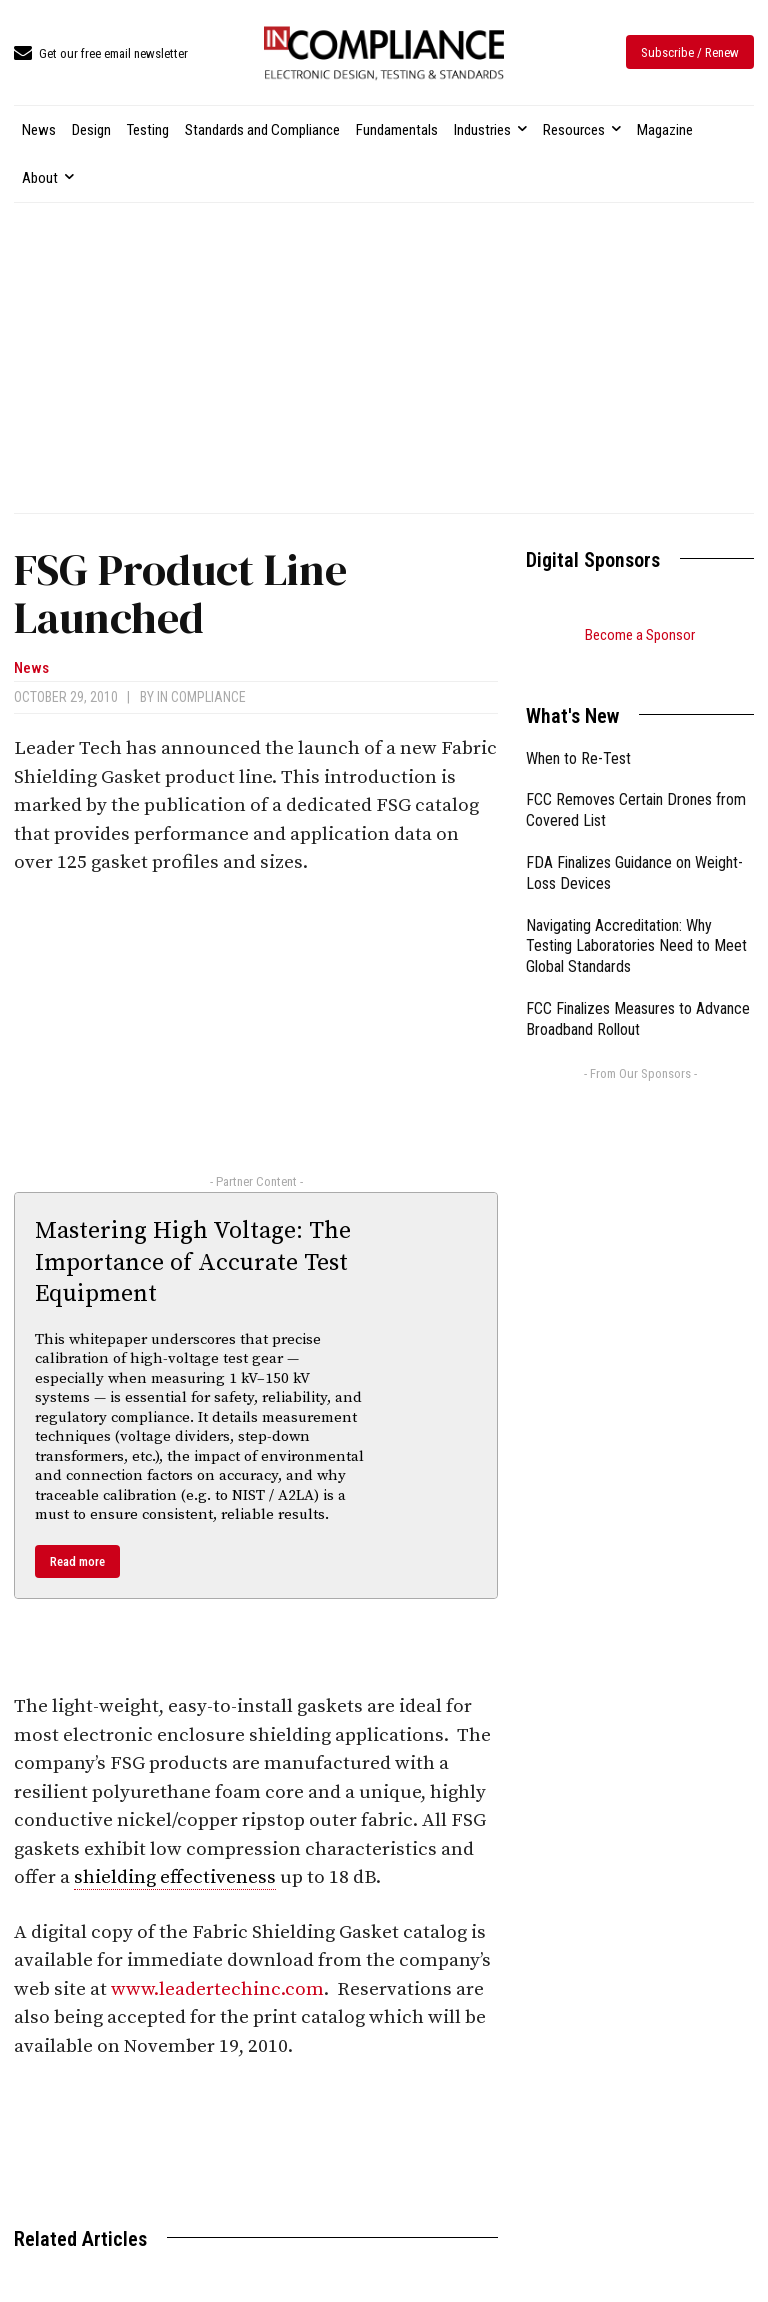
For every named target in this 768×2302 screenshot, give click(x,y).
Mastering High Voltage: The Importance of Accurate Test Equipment (193, 1262)
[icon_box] (101, 54)
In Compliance (201, 697)
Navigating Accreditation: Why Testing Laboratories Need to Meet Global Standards (636, 921)
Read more (77, 1561)
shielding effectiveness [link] (175, 1877)
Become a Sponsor (640, 635)
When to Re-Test (578, 733)
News (31, 668)
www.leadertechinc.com (217, 1989)
